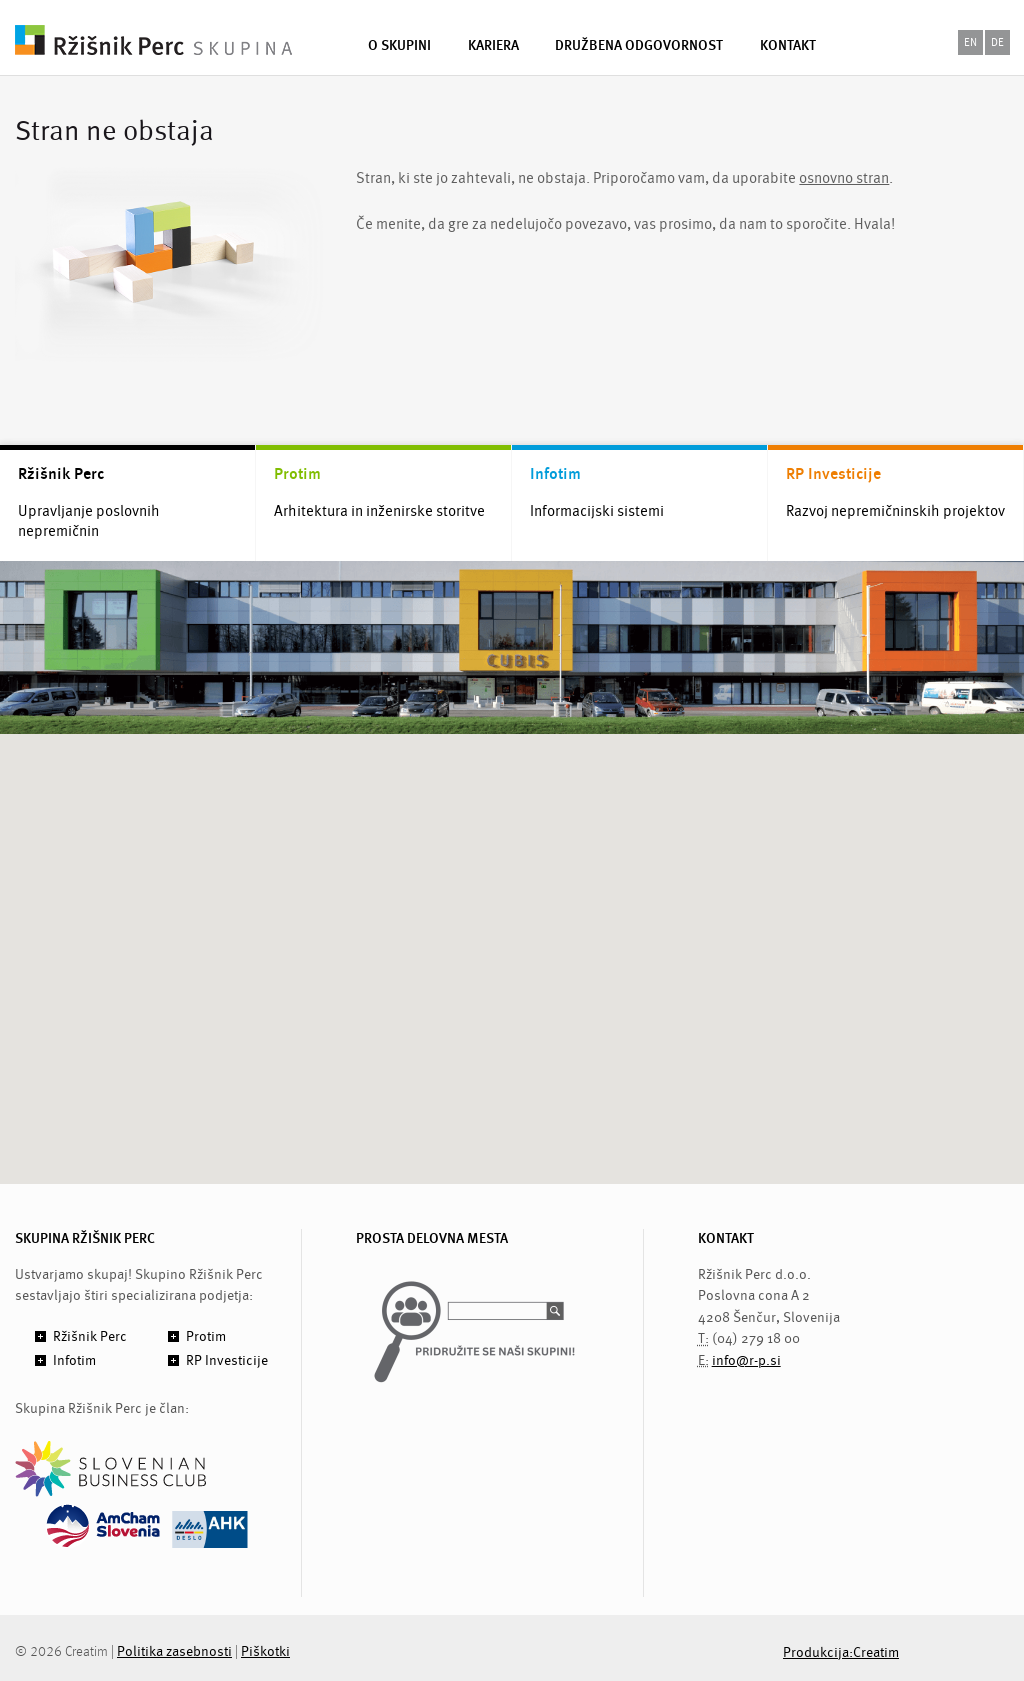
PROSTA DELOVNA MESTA (432, 1238)
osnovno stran (844, 178)
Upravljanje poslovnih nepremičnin (89, 522)
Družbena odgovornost (639, 45)
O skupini (399, 45)
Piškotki (265, 1651)
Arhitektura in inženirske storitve (379, 511)
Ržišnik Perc (61, 474)
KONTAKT (726, 1238)
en (970, 42)
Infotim (555, 474)
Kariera (493, 45)
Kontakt (788, 45)
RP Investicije (833, 474)
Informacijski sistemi (597, 511)
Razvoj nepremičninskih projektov (895, 511)
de (997, 42)
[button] (512, 940)
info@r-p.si (746, 1360)
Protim (297, 474)
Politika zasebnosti (174, 1651)
